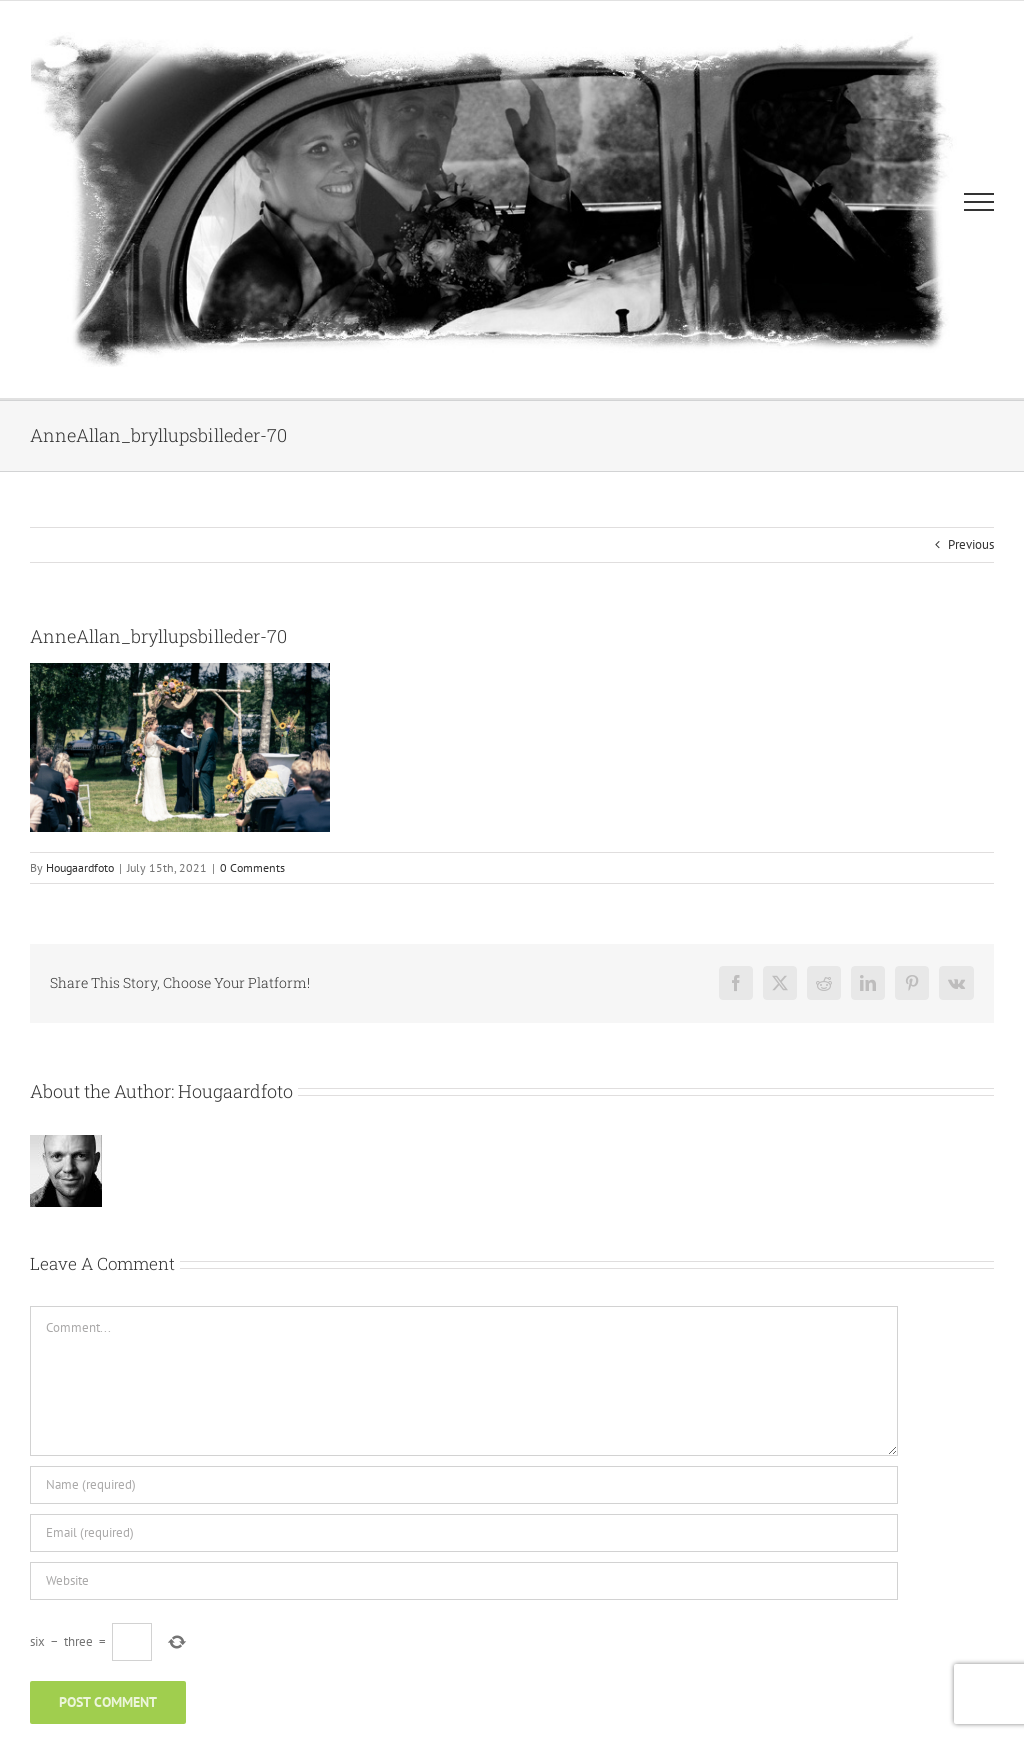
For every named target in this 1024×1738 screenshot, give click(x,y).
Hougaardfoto (80, 867)
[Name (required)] (464, 1485)
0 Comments (252, 867)
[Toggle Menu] (979, 202)
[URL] (464, 1581)
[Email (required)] (464, 1533)
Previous (971, 544)
